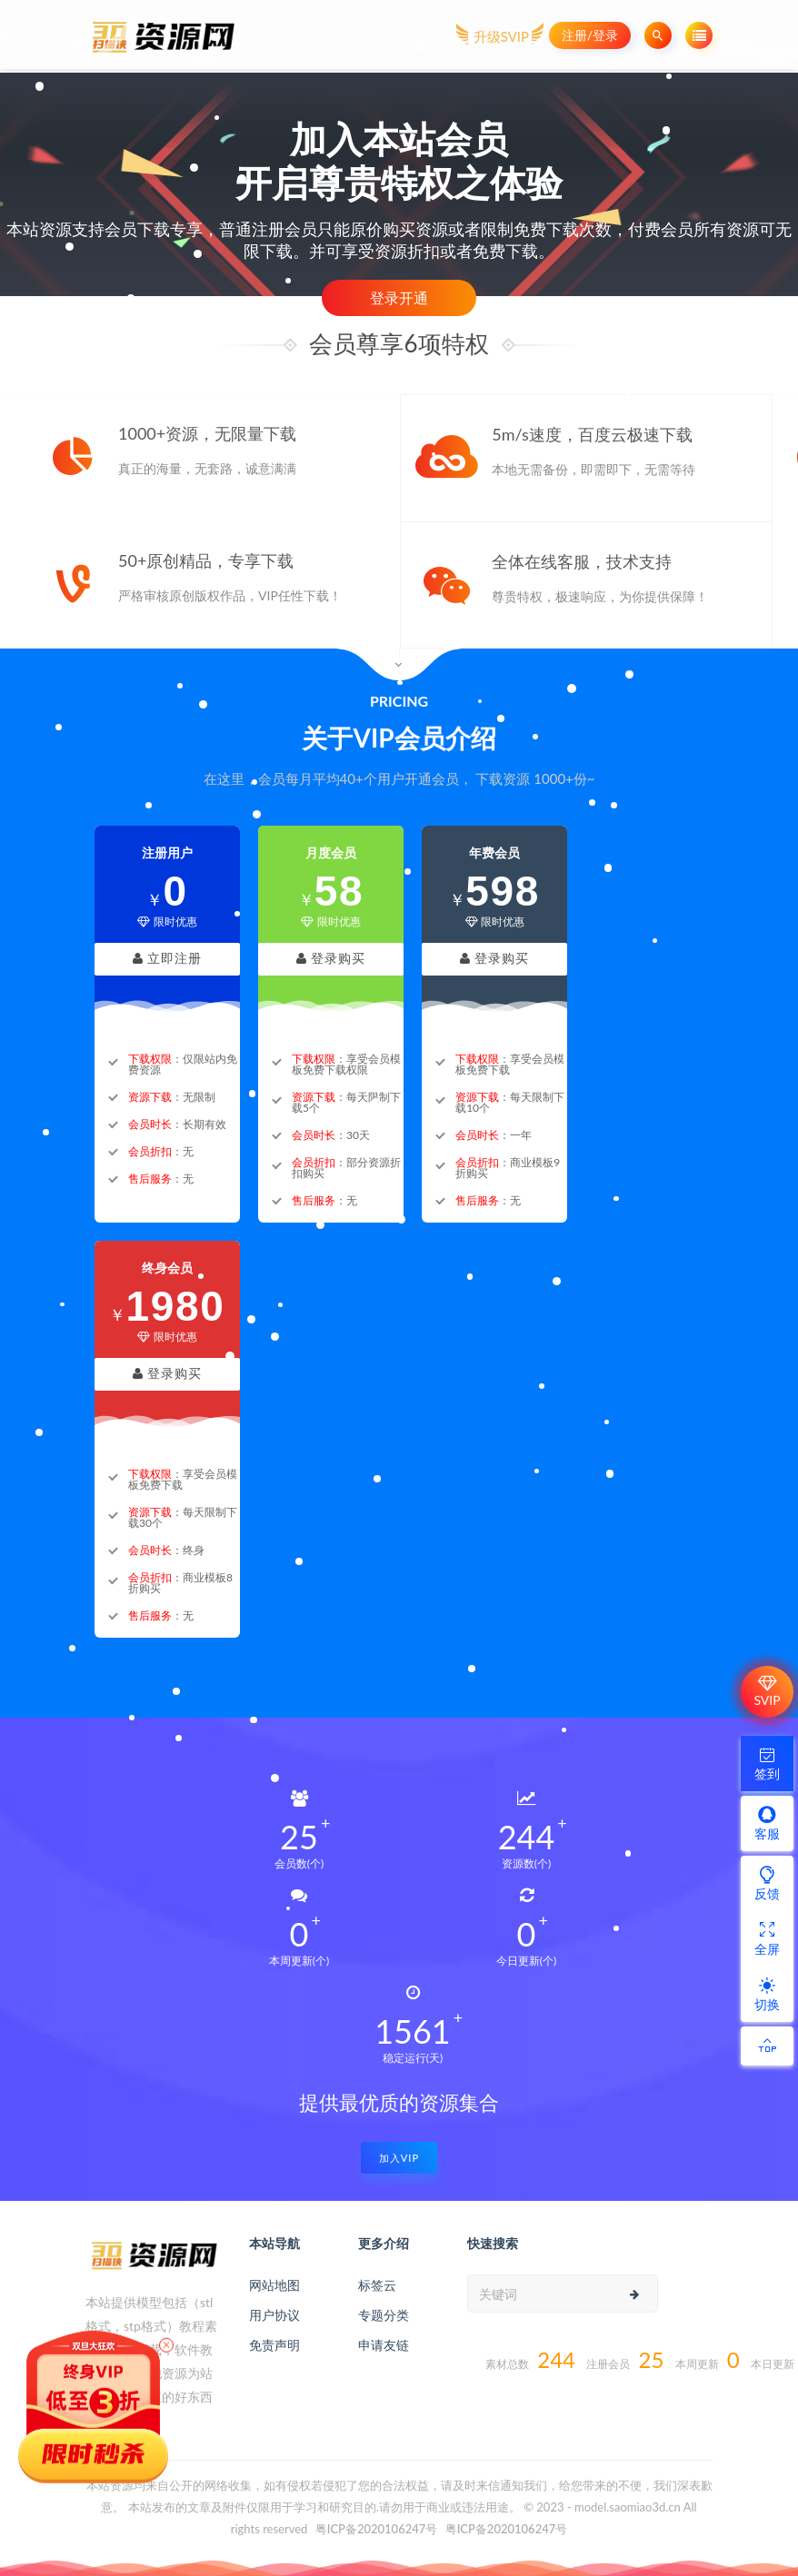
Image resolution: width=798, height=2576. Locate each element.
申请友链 (383, 2345)
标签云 (377, 2285)
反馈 (767, 1883)
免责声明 (274, 2345)
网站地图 (274, 2285)
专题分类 (383, 2315)
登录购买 (331, 959)
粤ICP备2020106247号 (376, 2529)
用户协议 (274, 2315)
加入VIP (399, 2158)
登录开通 (399, 297)
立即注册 (168, 959)
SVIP (766, 1691)
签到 (767, 1763)
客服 (767, 1823)
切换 (767, 1994)
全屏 (767, 1938)
